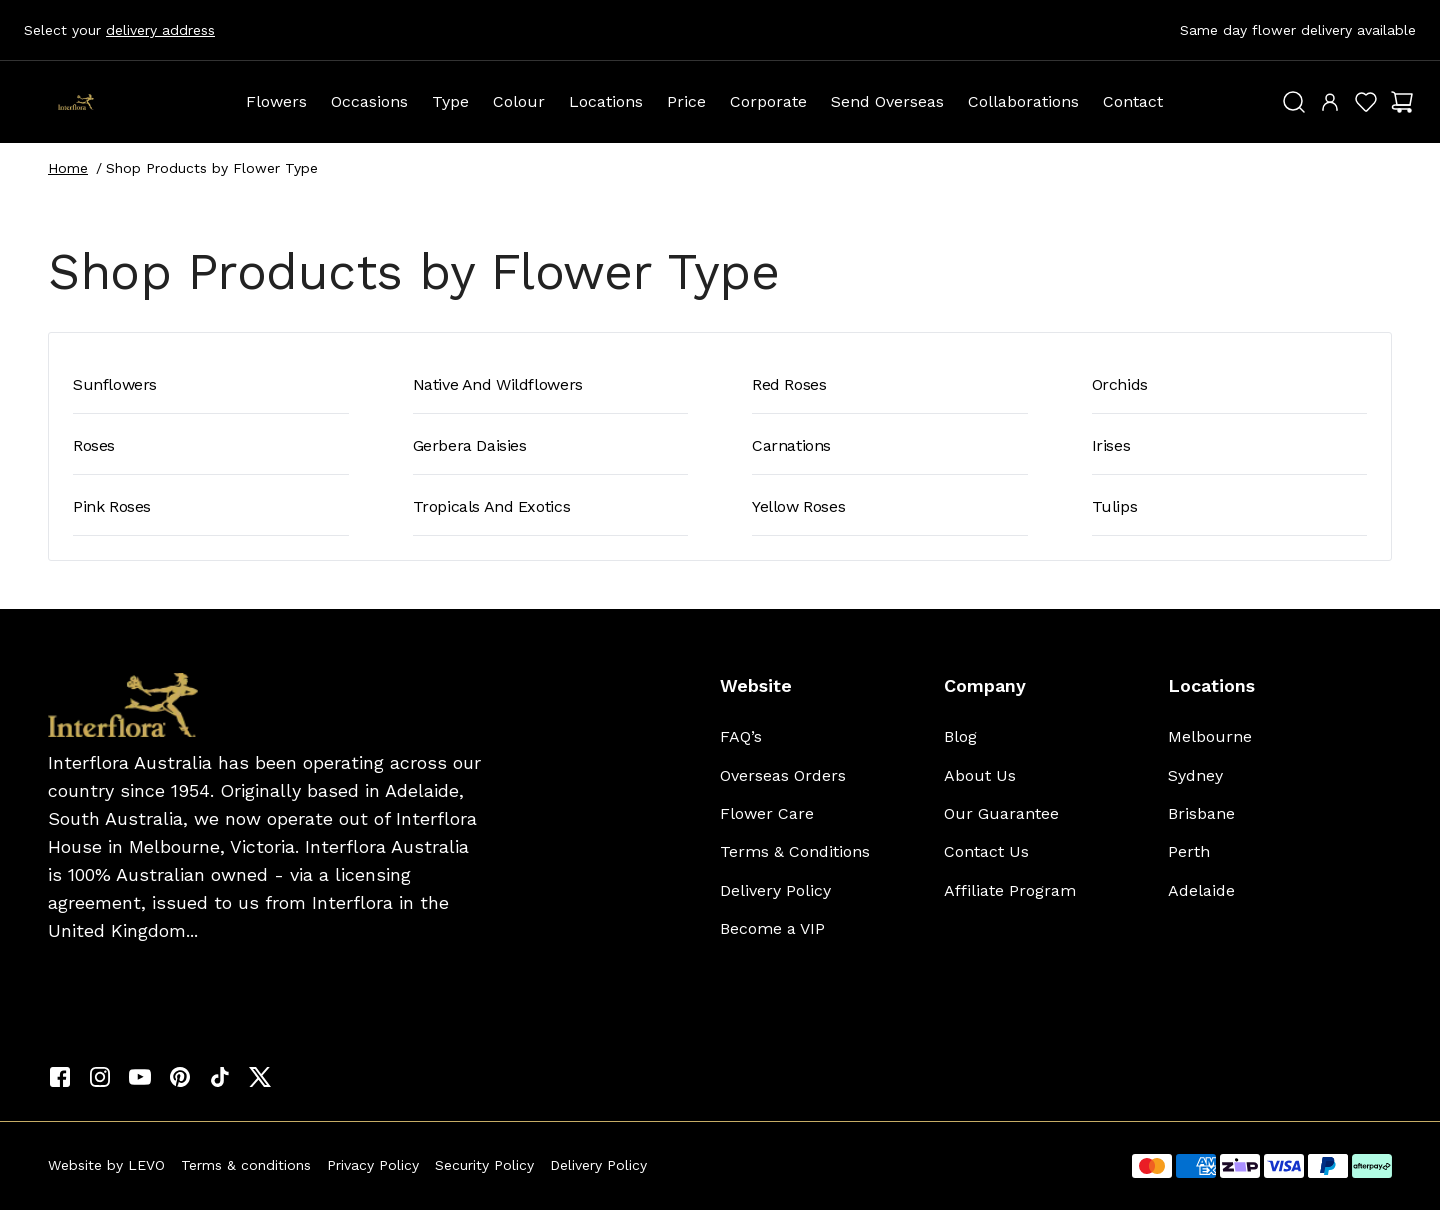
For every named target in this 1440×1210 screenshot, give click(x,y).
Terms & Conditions (795, 851)
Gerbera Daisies (470, 445)
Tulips (1115, 506)
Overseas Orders (783, 775)
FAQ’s (741, 736)
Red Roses (789, 384)
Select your (119, 30)
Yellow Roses (798, 506)
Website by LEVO (106, 1165)
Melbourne (1210, 736)
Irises (1111, 445)
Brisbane (1201, 813)
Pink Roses (112, 506)
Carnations (791, 445)
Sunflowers (115, 384)
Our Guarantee (1001, 813)
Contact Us (986, 851)
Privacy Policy (373, 1165)
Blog (960, 736)
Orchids (1120, 384)
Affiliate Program (1010, 890)
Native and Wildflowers (498, 384)
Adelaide (1201, 890)
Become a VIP (772, 928)
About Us (980, 775)
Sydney (1195, 775)
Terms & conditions (246, 1165)
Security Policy (484, 1165)
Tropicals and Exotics (492, 506)
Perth (1189, 851)
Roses (94, 445)
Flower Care (767, 813)
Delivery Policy (775, 890)
